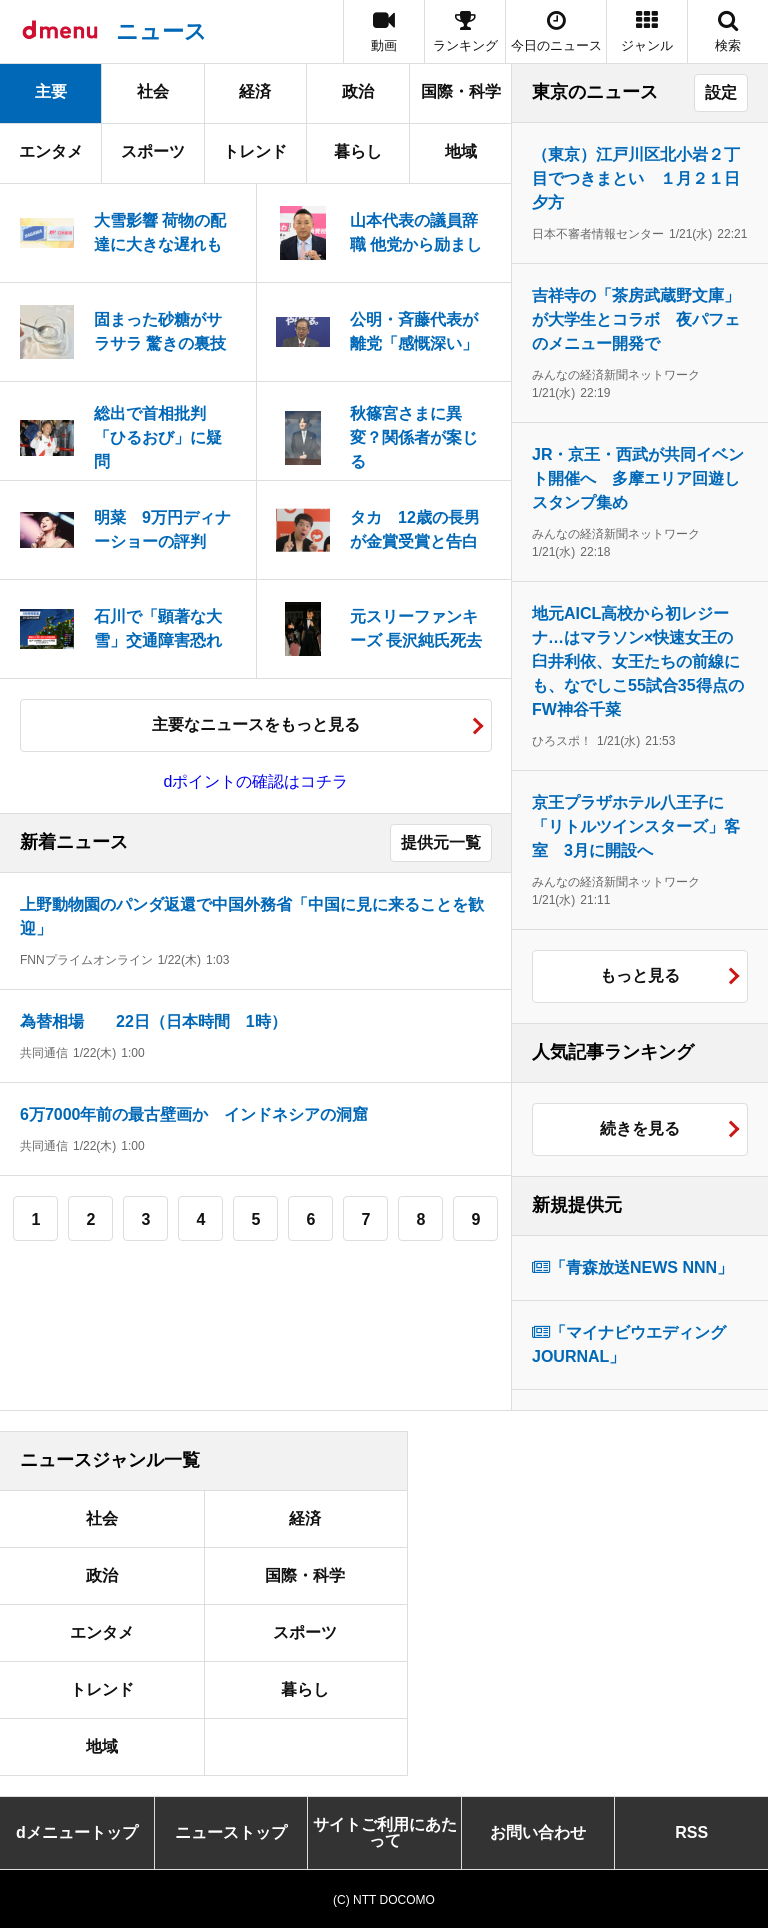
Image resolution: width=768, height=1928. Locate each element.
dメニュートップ (77, 1832)
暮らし (358, 151)
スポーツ (153, 151)
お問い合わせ (538, 1832)
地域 (461, 151)
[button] (647, 31)
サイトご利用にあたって (385, 1832)
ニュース (161, 31)
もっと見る (640, 975)
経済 (255, 91)
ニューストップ (231, 1832)
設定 (721, 92)
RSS (691, 1832)
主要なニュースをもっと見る (256, 724)
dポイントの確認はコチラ (256, 781)
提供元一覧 (441, 842)
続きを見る (640, 1128)
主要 (51, 91)
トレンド (255, 151)
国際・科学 (461, 91)
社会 (153, 91)
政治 (358, 91)
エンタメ (51, 151)
